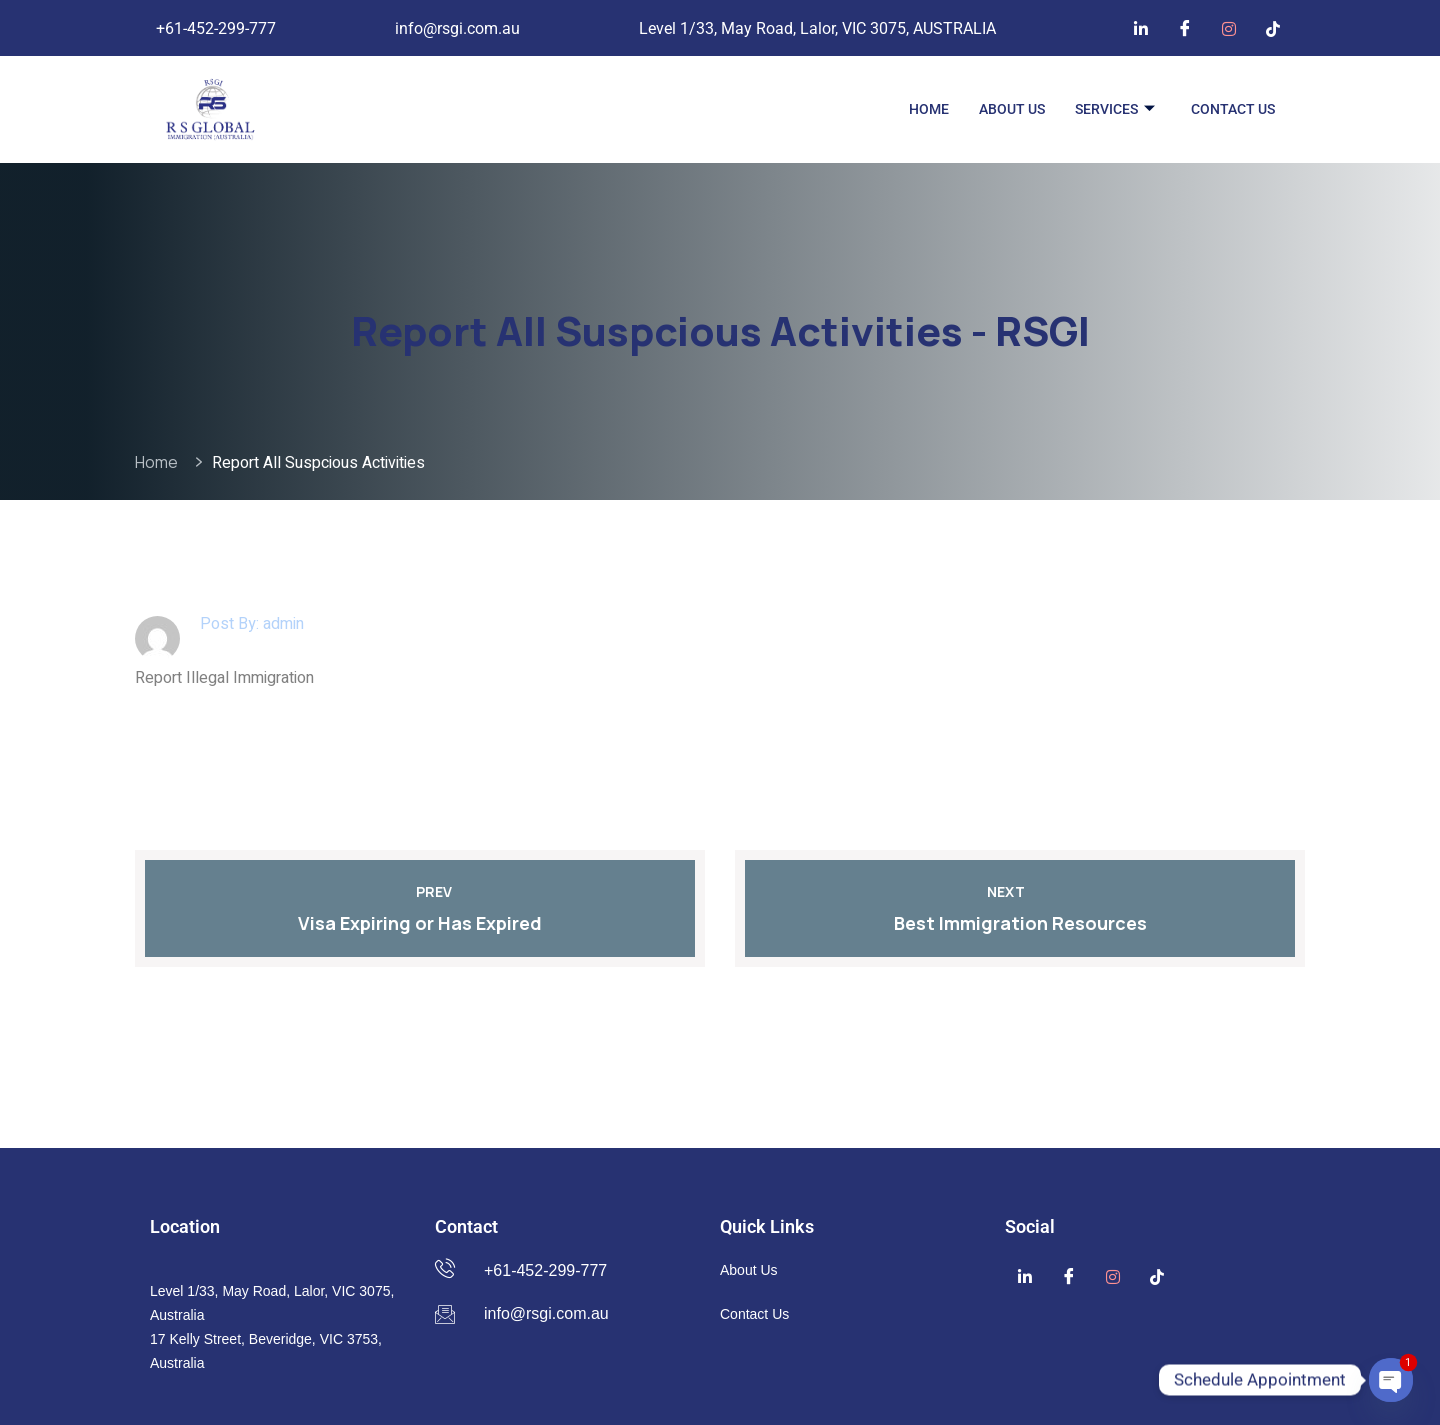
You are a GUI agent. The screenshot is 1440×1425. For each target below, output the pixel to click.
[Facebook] (1185, 28)
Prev (420, 891)
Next (1020, 891)
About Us (1012, 109)
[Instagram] (1229, 28)
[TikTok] (1273, 28)
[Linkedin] (1141, 28)
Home (929, 109)
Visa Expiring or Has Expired (420, 923)
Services (1115, 109)
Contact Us (1233, 109)
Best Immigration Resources (1020, 923)
